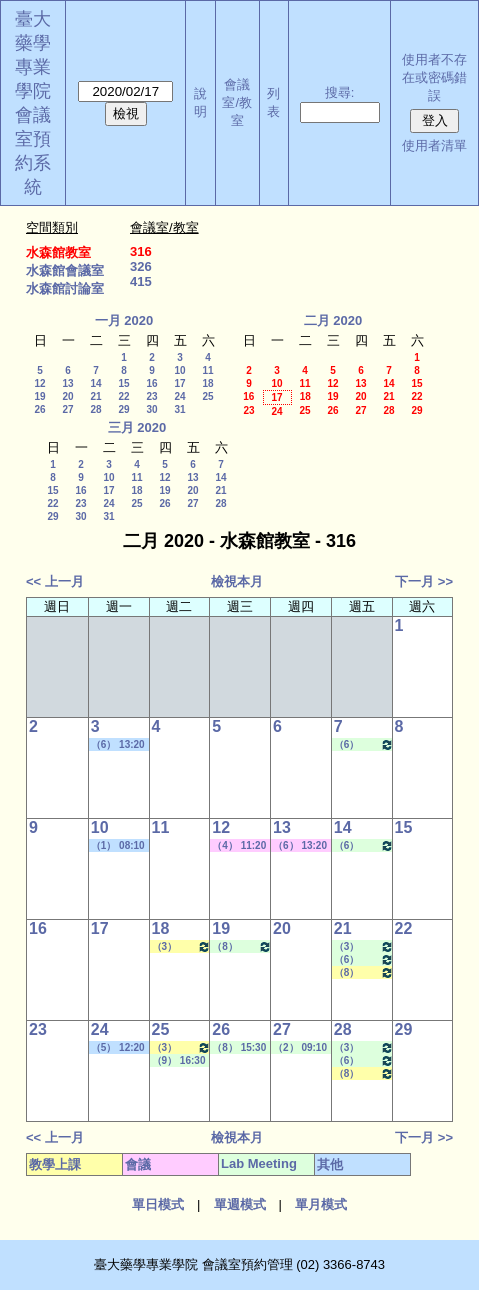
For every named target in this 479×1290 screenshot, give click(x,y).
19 (39, 396)
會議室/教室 (237, 102)
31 (179, 409)
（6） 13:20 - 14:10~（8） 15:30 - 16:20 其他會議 (300, 846)
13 (67, 383)
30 (151, 409)
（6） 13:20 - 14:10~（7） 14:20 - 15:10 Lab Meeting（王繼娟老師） (364, 744)
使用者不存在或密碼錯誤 (434, 77)
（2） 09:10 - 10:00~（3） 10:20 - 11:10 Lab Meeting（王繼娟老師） (302, 1048)
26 (39, 409)
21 (95, 396)
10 (179, 370)
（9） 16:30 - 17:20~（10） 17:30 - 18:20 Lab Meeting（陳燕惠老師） (181, 1061)
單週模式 (240, 1204)
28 (95, 409)
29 (123, 409)
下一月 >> (424, 581)
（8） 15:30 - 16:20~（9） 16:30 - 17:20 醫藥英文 (364, 972)
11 (207, 370)
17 (179, 383)
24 (179, 396)
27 (67, 409)
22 (123, 396)
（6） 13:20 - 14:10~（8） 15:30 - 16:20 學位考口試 (118, 745)
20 (67, 396)
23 (151, 396)
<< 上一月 (55, 581)
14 (95, 383)
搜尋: (340, 92)
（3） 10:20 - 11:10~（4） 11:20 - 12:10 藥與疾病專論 (182, 946)
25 (207, 396)
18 (207, 383)
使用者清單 (434, 145)
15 (123, 383)
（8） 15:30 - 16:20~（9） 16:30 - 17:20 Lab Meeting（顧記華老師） (242, 946)
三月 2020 (137, 427)
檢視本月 (237, 581)
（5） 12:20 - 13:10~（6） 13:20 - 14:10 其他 (118, 1048)
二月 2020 (333, 320)
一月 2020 (124, 320)
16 (151, 383)
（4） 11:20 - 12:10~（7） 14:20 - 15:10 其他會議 (239, 846)
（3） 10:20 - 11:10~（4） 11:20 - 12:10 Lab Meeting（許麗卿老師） (364, 946)
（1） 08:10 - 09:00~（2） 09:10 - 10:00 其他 (118, 846)
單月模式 (321, 1204)
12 (39, 383)
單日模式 (158, 1204)
